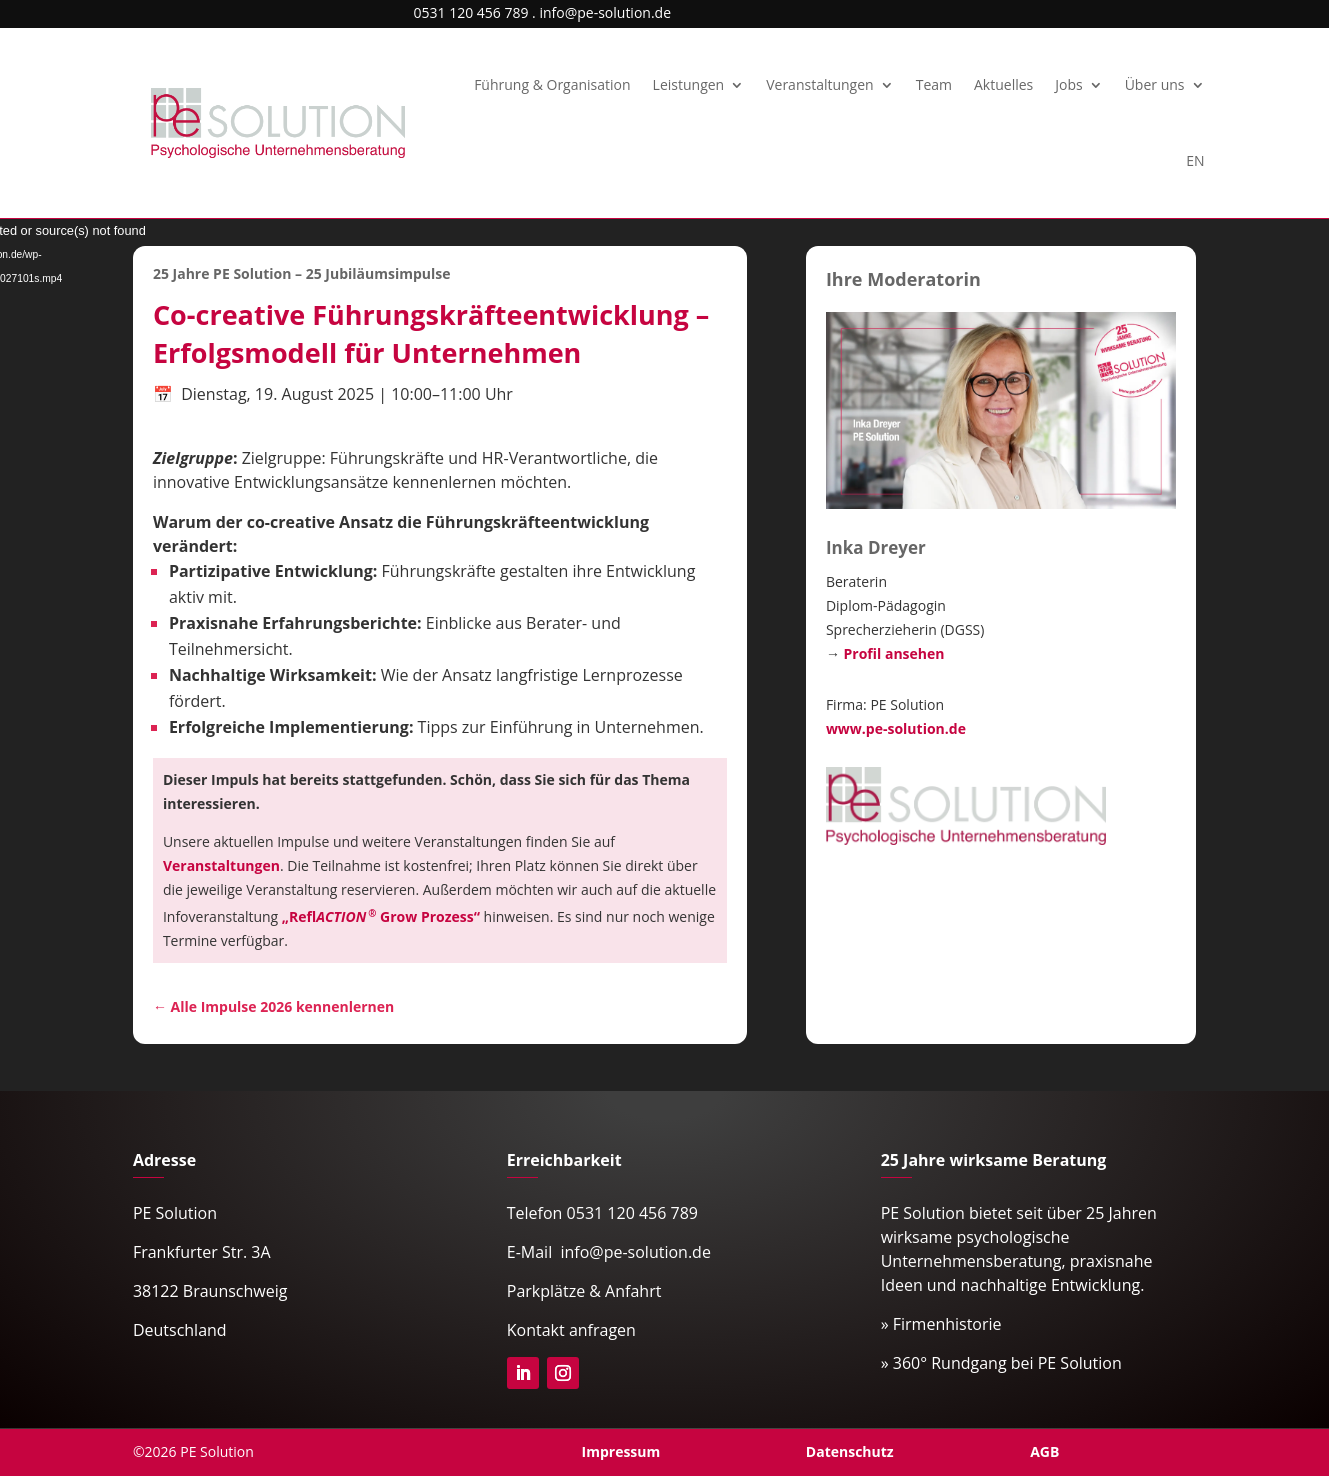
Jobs (1068, 84)
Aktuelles (1003, 84)
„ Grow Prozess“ (381, 916)
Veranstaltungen (819, 84)
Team (934, 84)
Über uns (1155, 84)
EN (1195, 160)
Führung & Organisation (552, 84)
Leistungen (689, 84)
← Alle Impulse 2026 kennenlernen (273, 1006)
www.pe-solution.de (896, 728)
